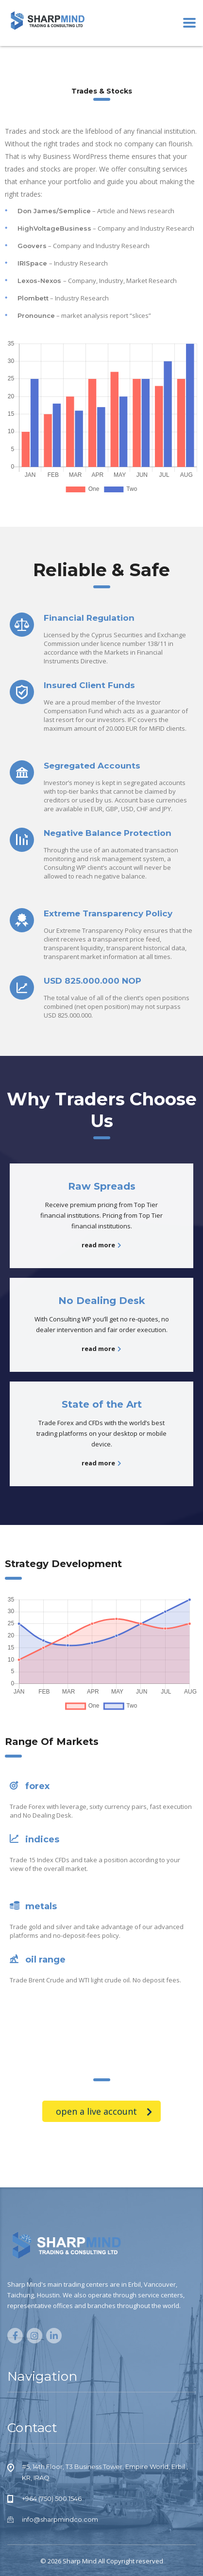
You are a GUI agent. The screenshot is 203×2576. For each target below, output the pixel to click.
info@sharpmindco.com (60, 2519)
